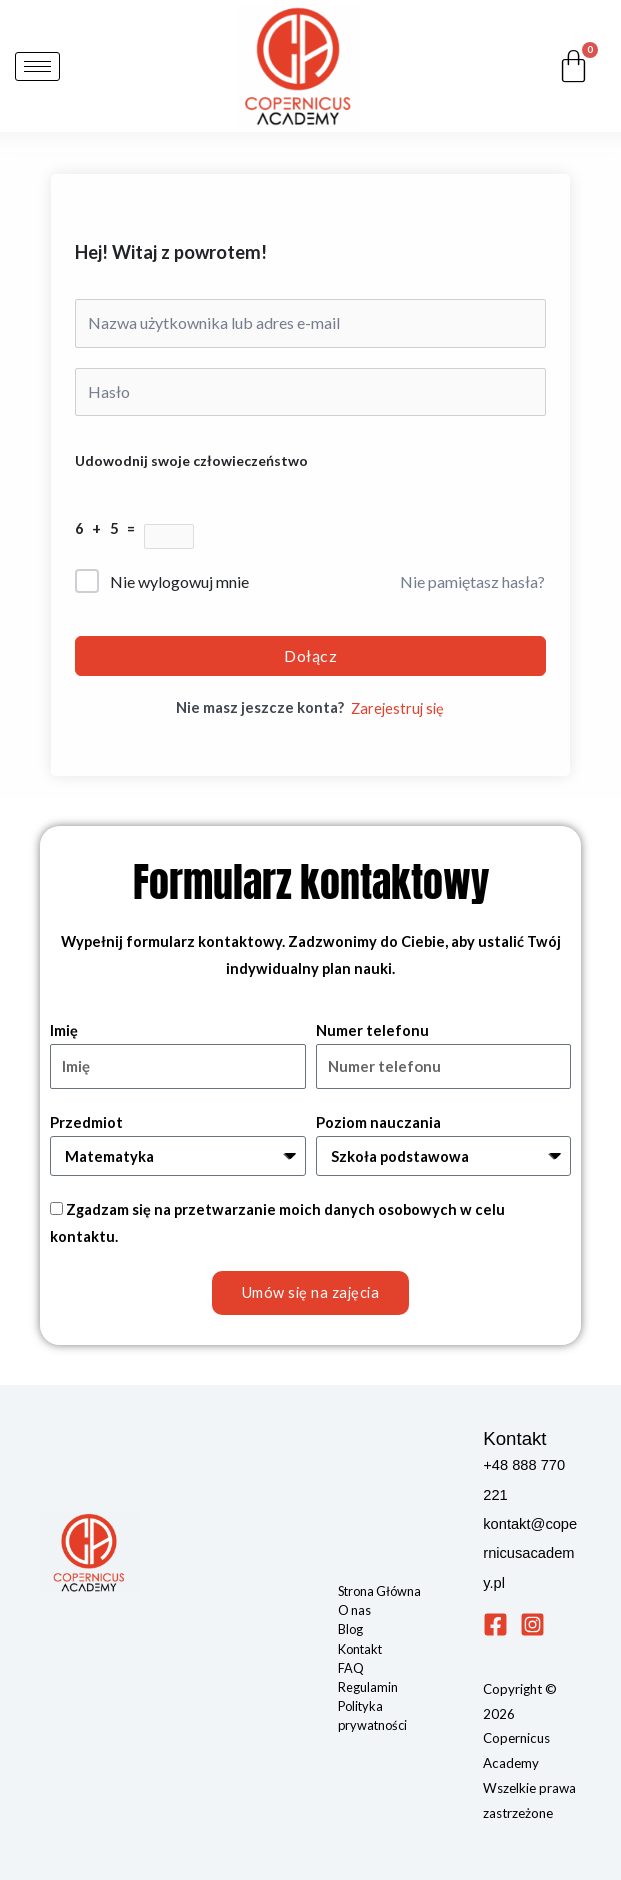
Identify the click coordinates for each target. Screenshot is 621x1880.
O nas (354, 1610)
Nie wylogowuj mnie (179, 581)
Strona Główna (379, 1591)
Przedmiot (86, 1122)
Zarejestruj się (397, 708)
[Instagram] (532, 1624)
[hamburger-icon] (37, 66)
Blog (350, 1629)
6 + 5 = (109, 528)
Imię (64, 1030)
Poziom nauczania (378, 1122)
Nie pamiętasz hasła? (472, 581)
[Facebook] (495, 1624)
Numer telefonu (372, 1030)
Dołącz (310, 655)
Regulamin (368, 1687)
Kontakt (360, 1649)
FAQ (351, 1668)
